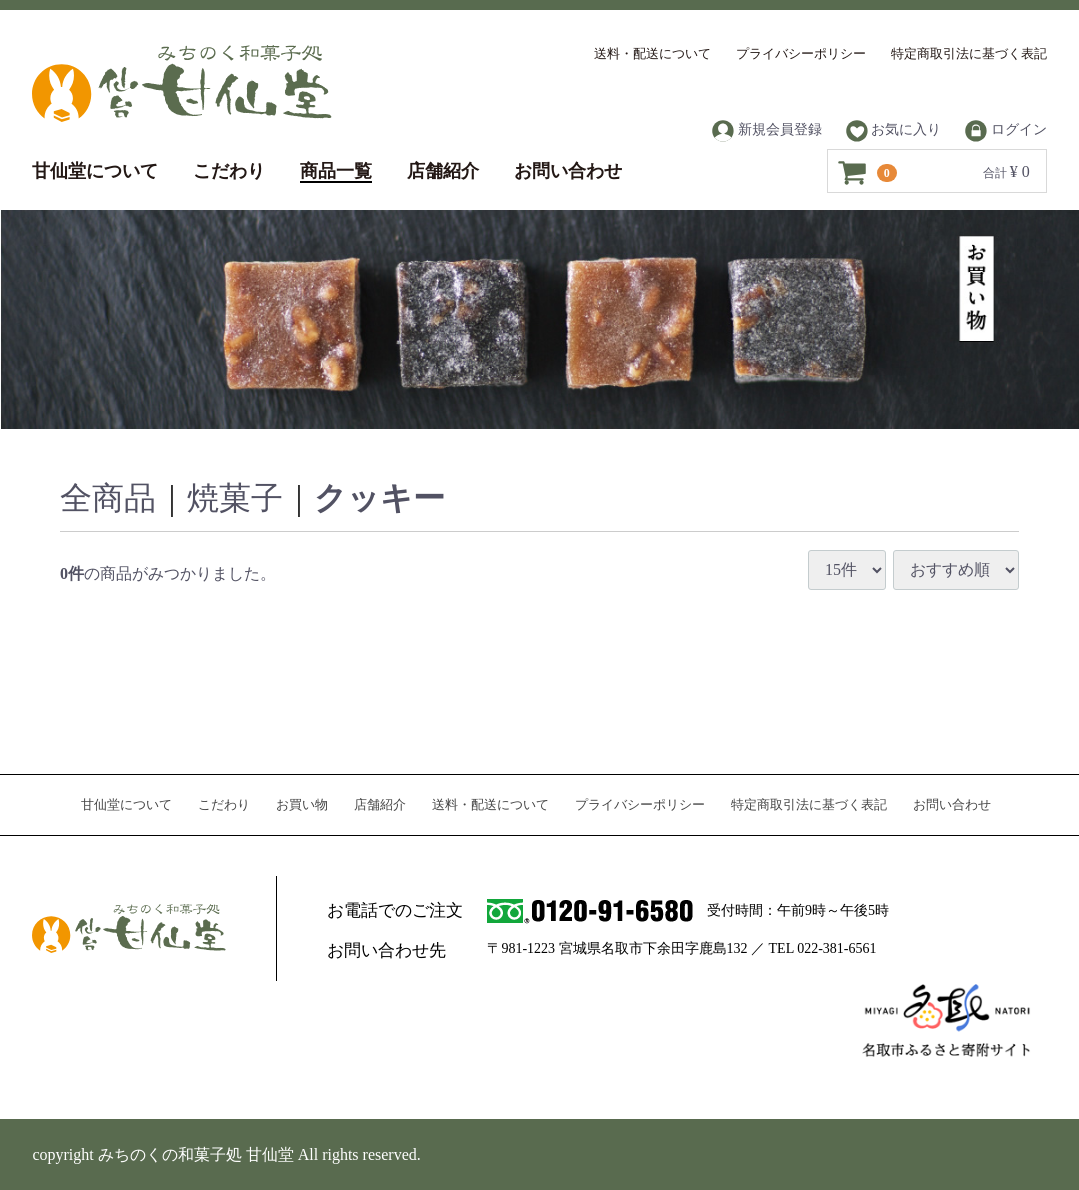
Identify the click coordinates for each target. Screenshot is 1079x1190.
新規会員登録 (767, 131)
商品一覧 (336, 171)
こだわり (229, 171)
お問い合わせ (568, 171)
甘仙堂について (95, 171)
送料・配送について (652, 53)
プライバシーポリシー (801, 53)
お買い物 (302, 804)
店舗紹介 (443, 171)
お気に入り (894, 131)
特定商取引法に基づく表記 (969, 53)
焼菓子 (235, 498)
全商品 (108, 498)
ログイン (1006, 131)
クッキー (379, 498)
